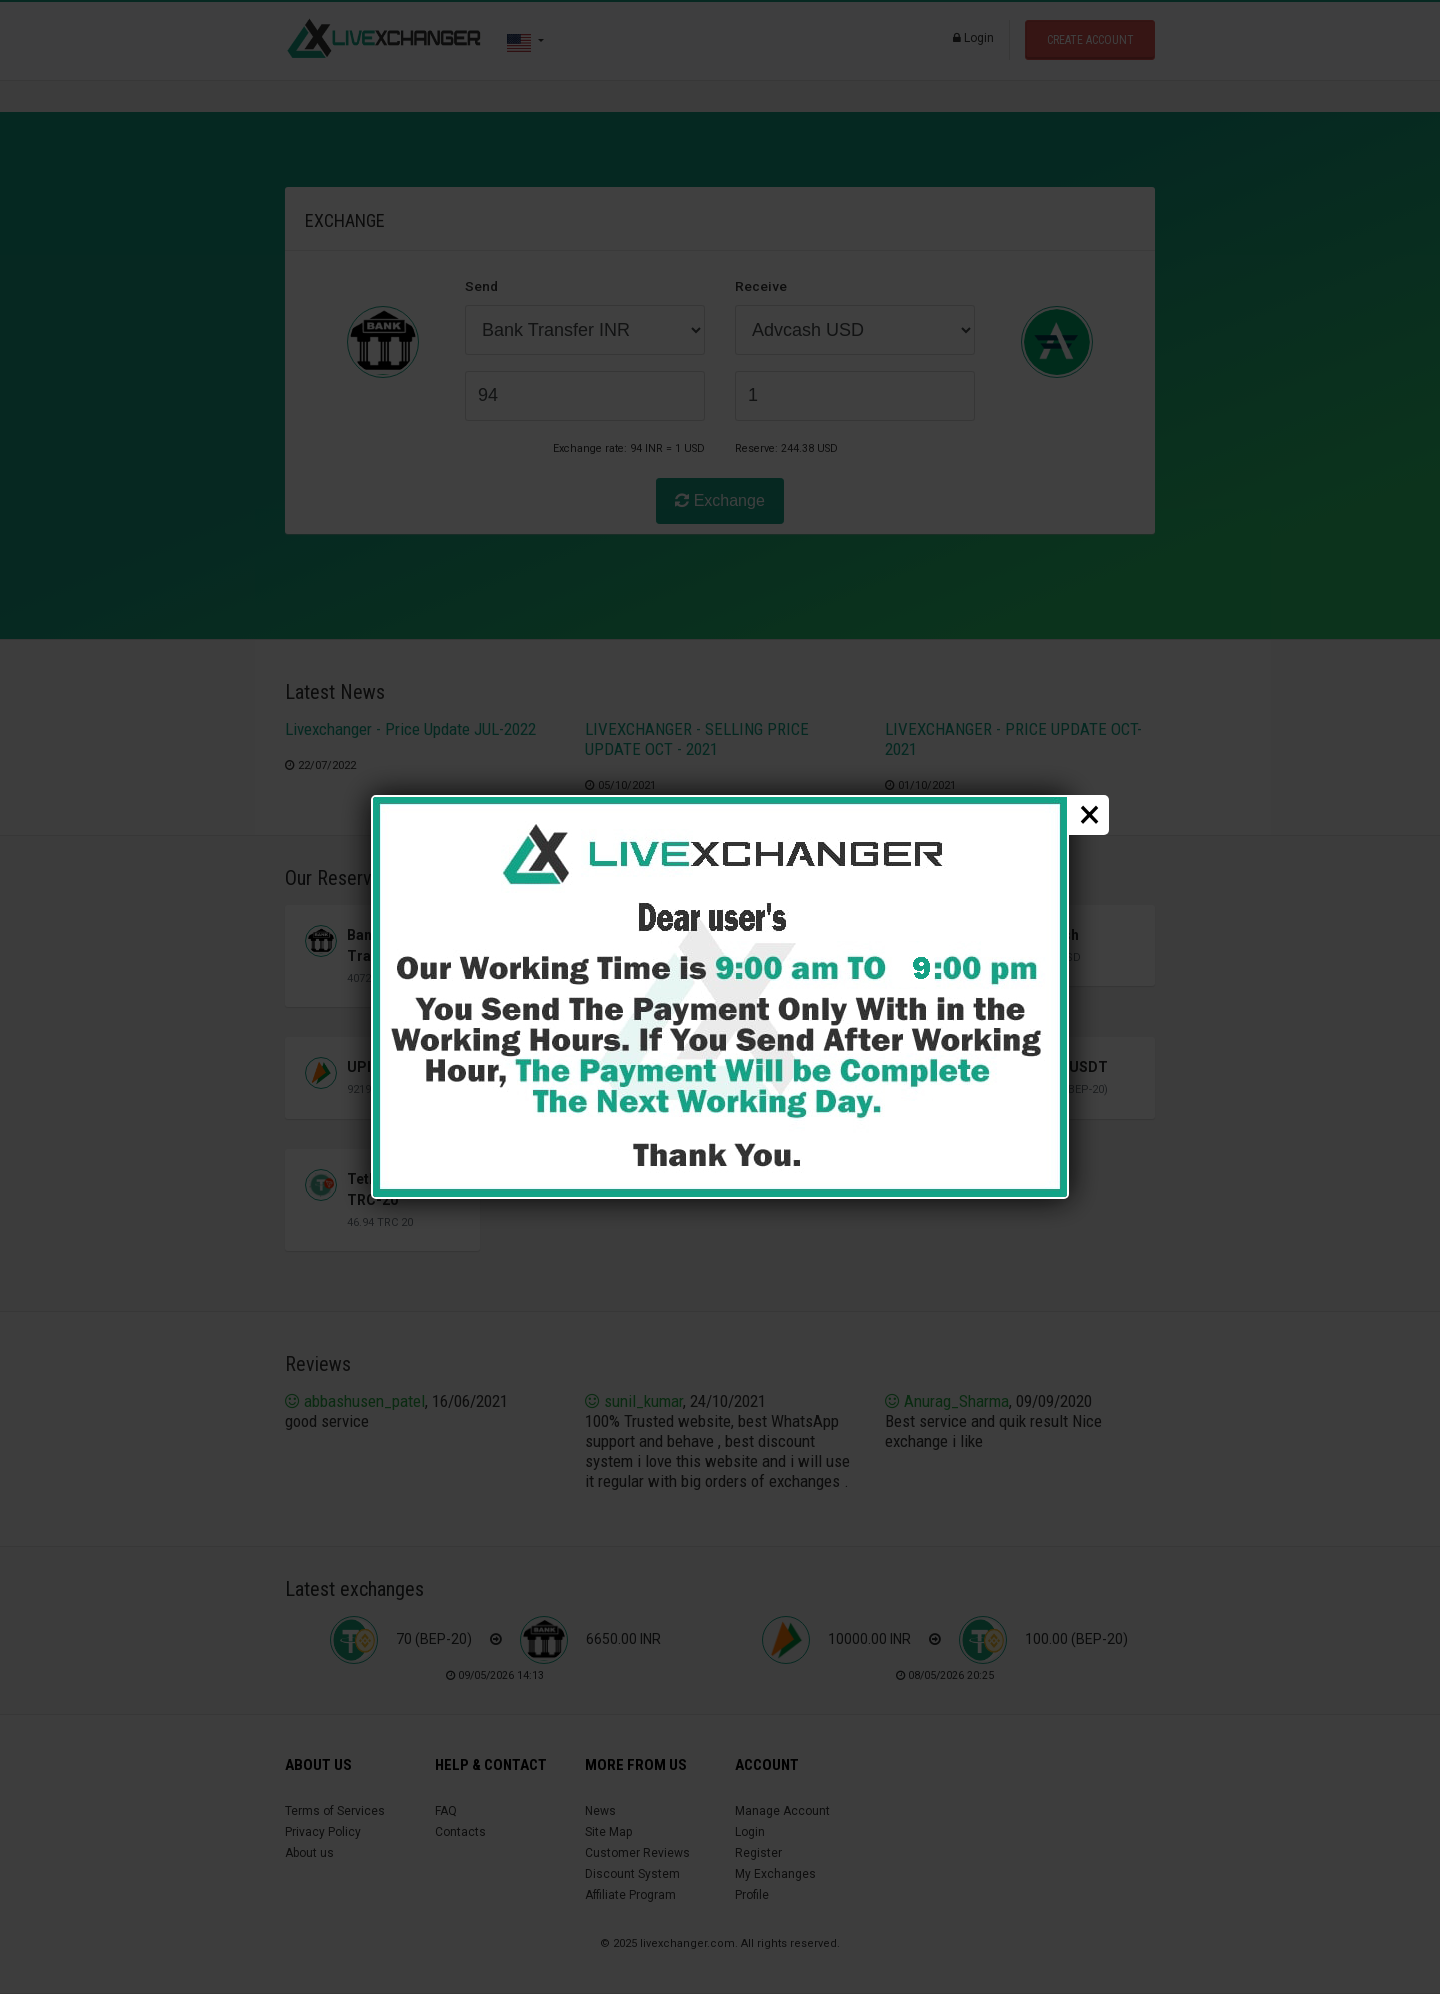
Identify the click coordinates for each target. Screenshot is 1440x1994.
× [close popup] (1089, 815)
